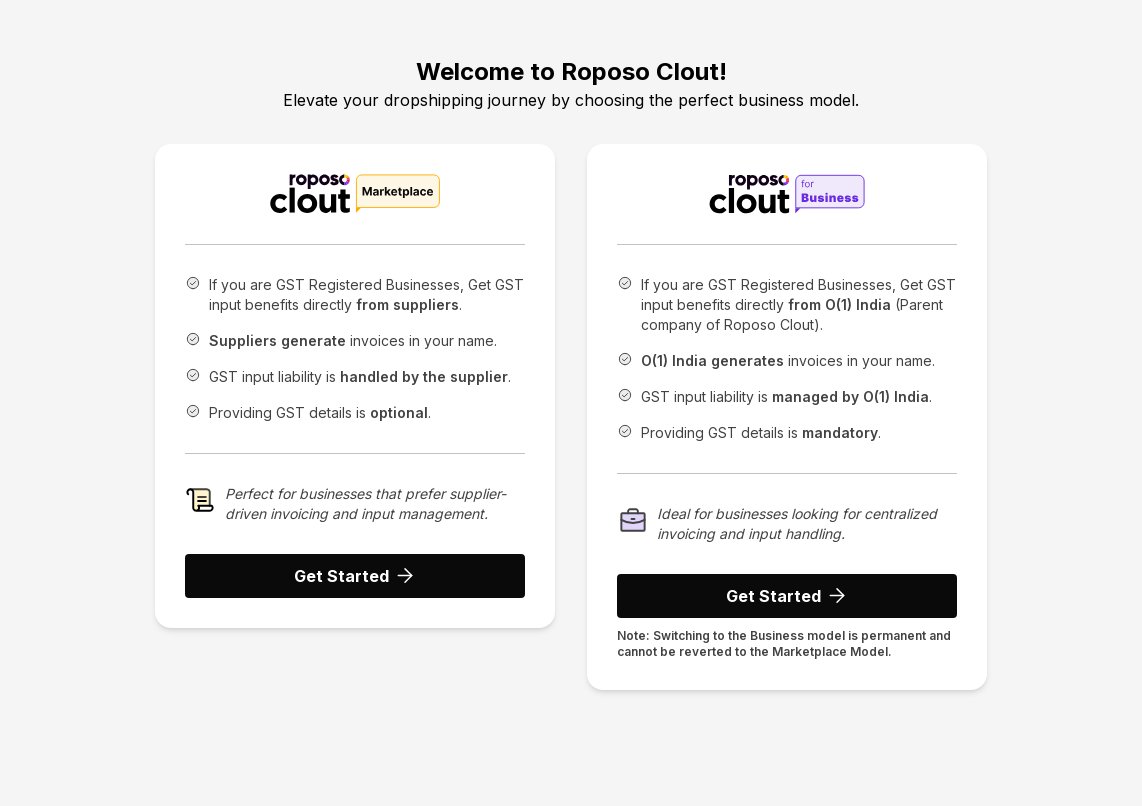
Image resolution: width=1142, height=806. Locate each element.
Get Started (355, 576)
